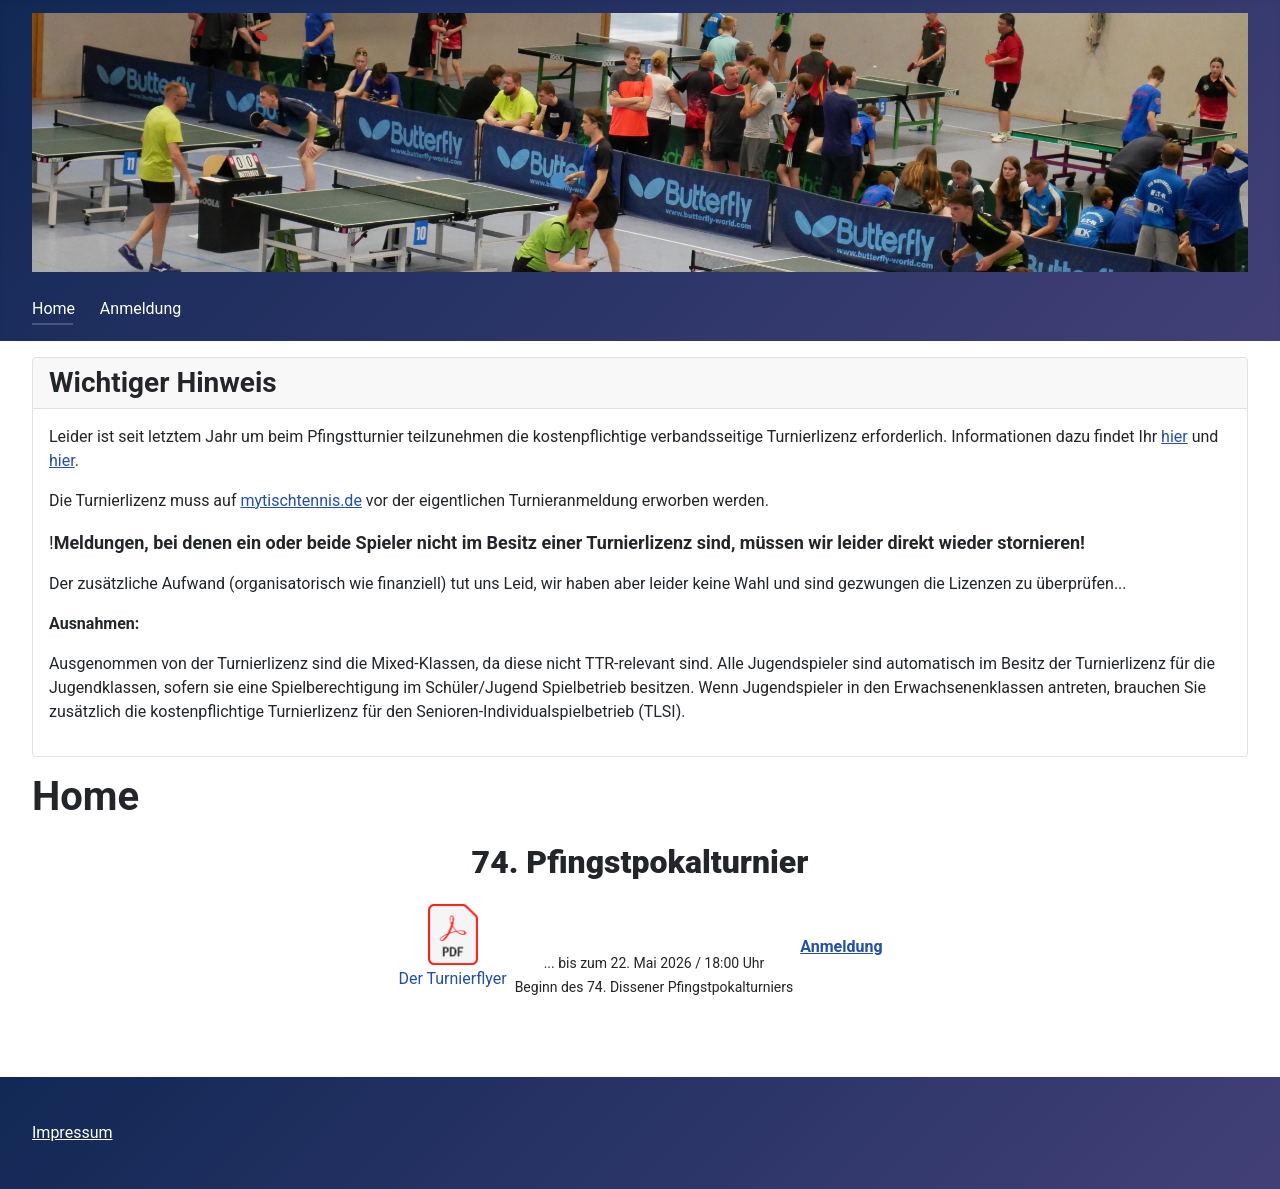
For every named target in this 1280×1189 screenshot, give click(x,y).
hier (1174, 436)
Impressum (72, 1132)
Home (53, 308)
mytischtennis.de (300, 500)
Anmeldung (140, 308)
